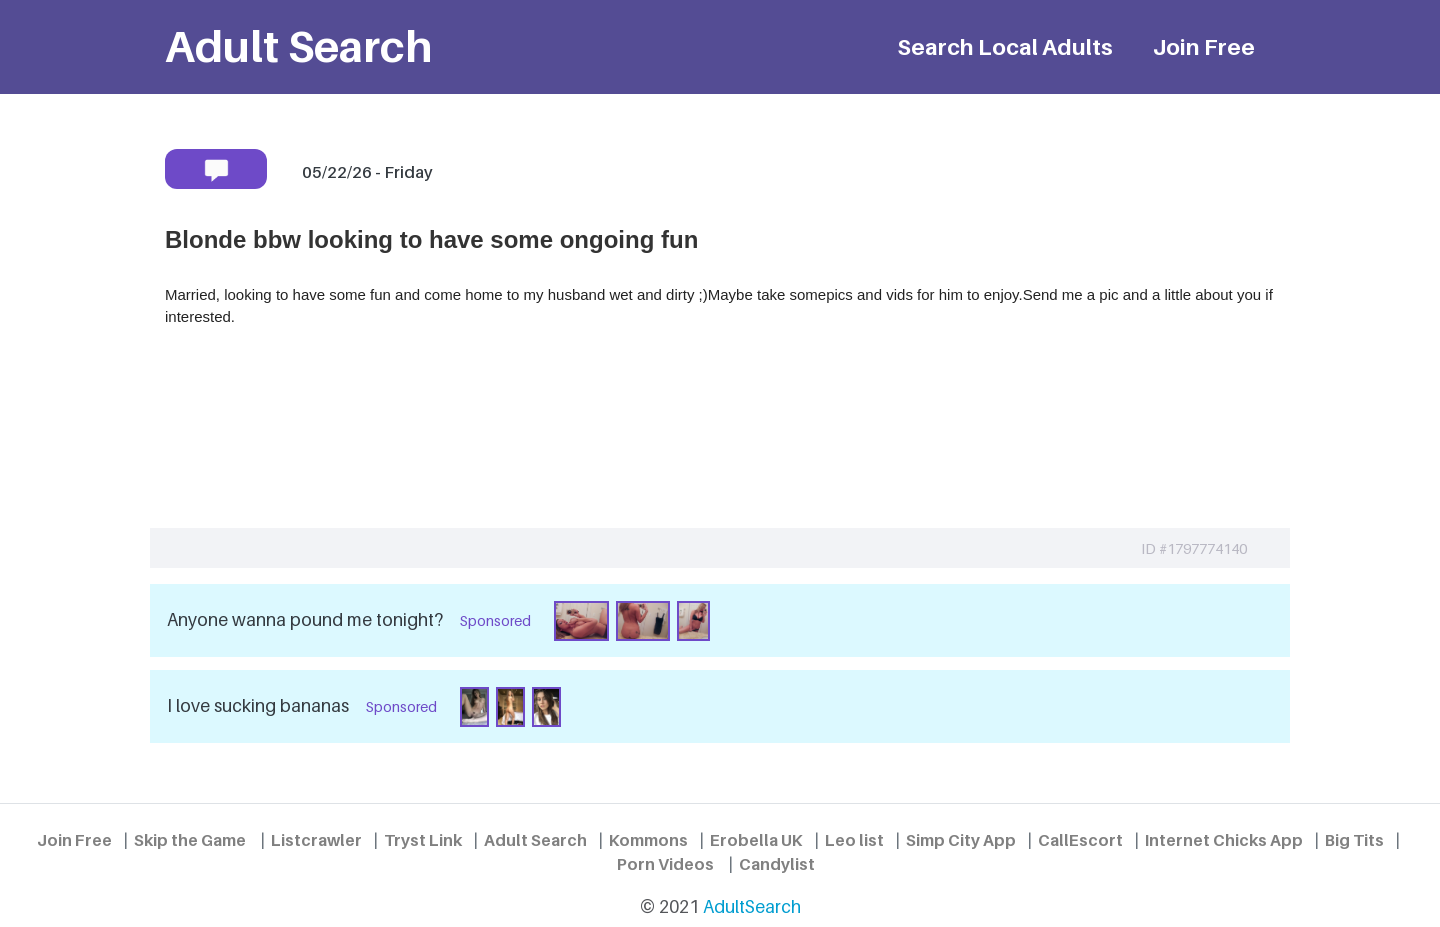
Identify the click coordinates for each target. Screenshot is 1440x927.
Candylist (777, 864)
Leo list (854, 840)
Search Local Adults (1005, 46)
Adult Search (535, 840)
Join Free (1204, 46)
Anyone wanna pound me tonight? (305, 619)
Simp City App (961, 840)
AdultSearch (752, 906)
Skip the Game (190, 840)
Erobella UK (756, 840)
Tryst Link (423, 840)
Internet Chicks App (1224, 840)
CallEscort (1080, 840)
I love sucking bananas (258, 705)
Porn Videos (665, 864)
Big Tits (1354, 840)
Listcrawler (316, 840)
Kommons (648, 840)
